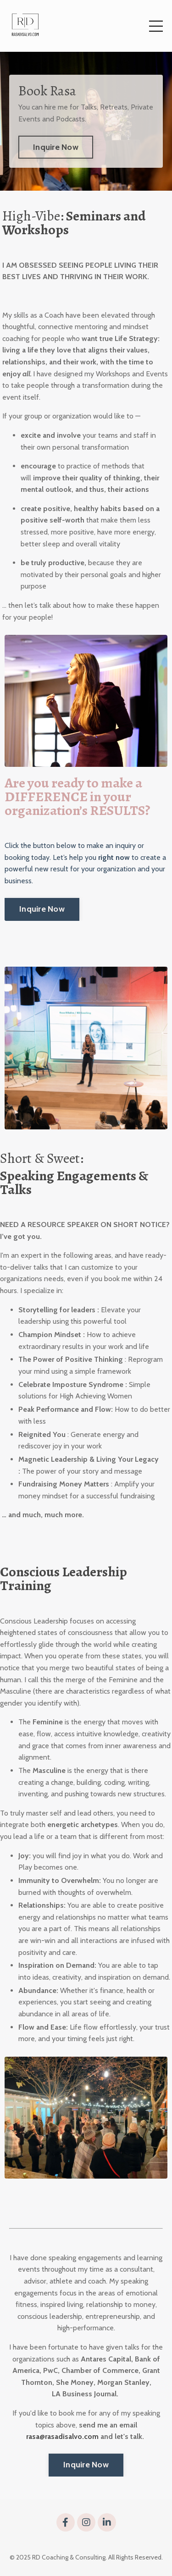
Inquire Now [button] (55, 147)
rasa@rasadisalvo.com (62, 2436)
